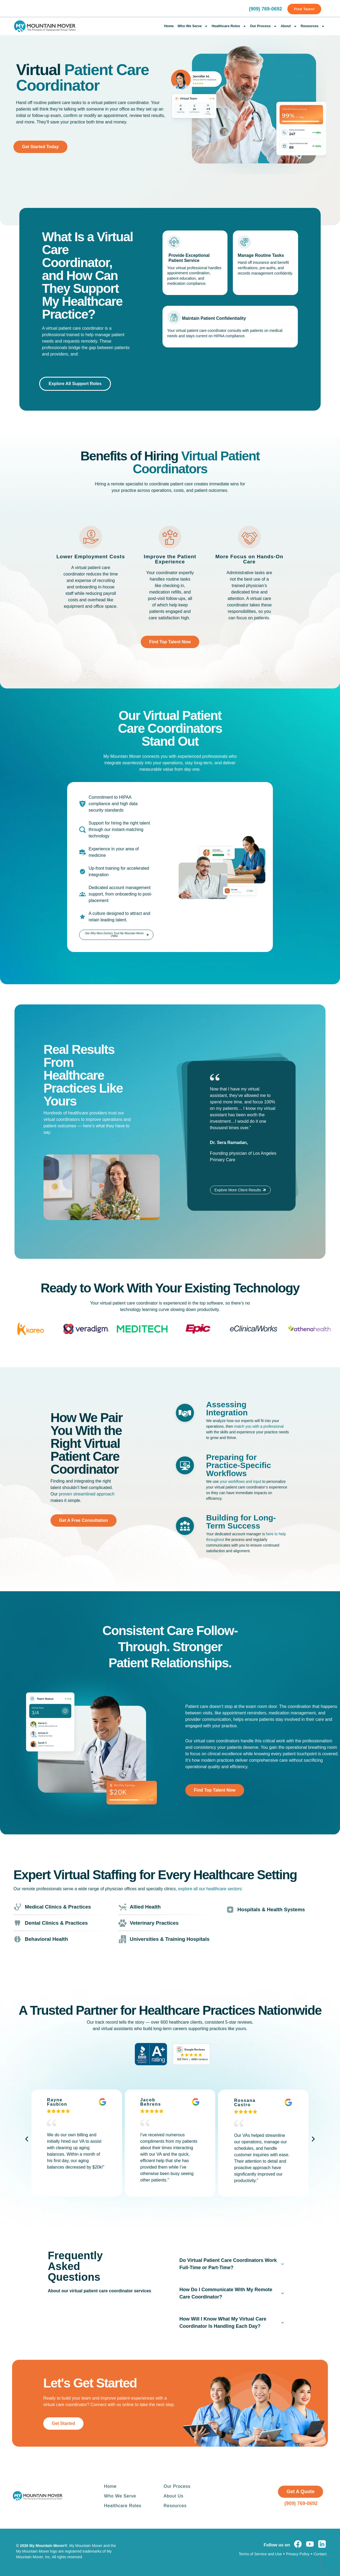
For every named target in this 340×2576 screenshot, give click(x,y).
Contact (320, 2554)
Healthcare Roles (229, 26)
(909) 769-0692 (265, 9)
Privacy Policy (297, 2554)
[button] (101, 1187)
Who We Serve (193, 26)
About (289, 26)
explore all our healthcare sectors (209, 1888)
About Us (173, 2496)
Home (169, 26)
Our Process (263, 26)
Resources (313, 26)
